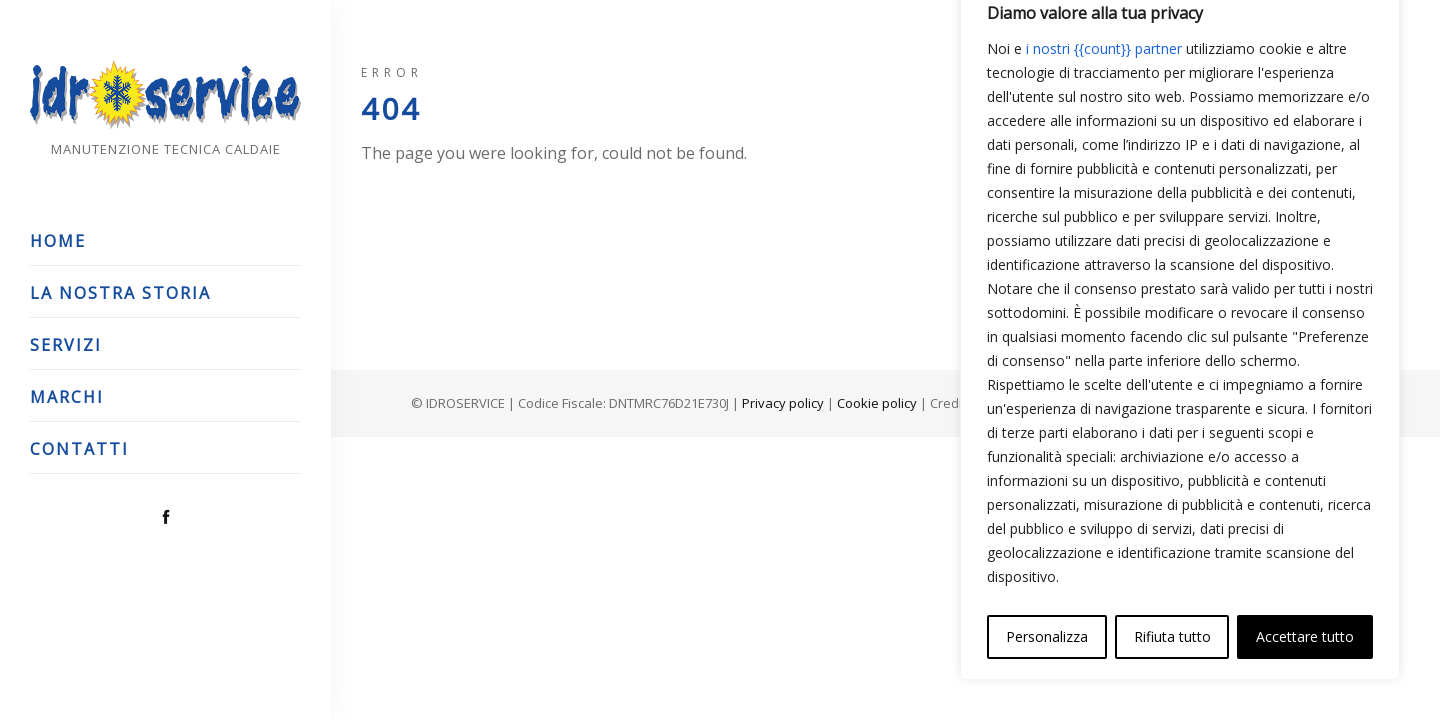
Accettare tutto (1305, 636)
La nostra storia (120, 293)
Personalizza (1047, 636)
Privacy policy (783, 403)
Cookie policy (877, 403)
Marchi (67, 397)
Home (58, 241)
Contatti (79, 449)
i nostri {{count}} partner (1104, 48)
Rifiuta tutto (1172, 636)
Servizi (66, 345)
